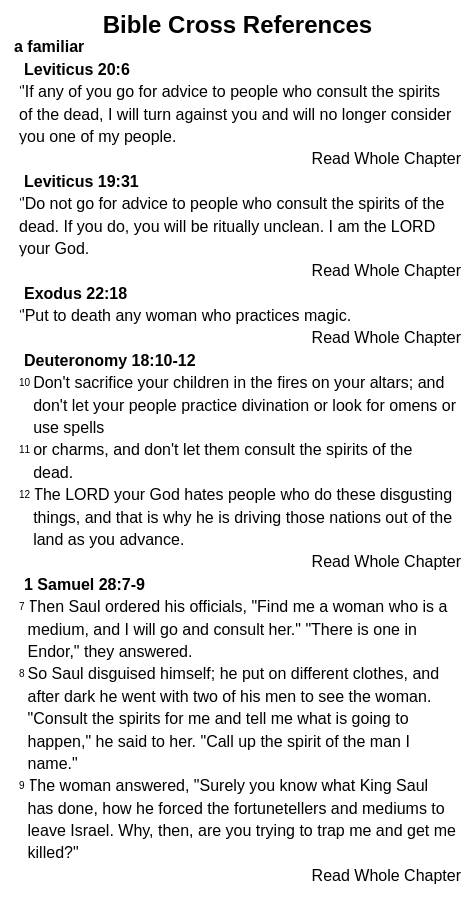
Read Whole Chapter (386, 158)
